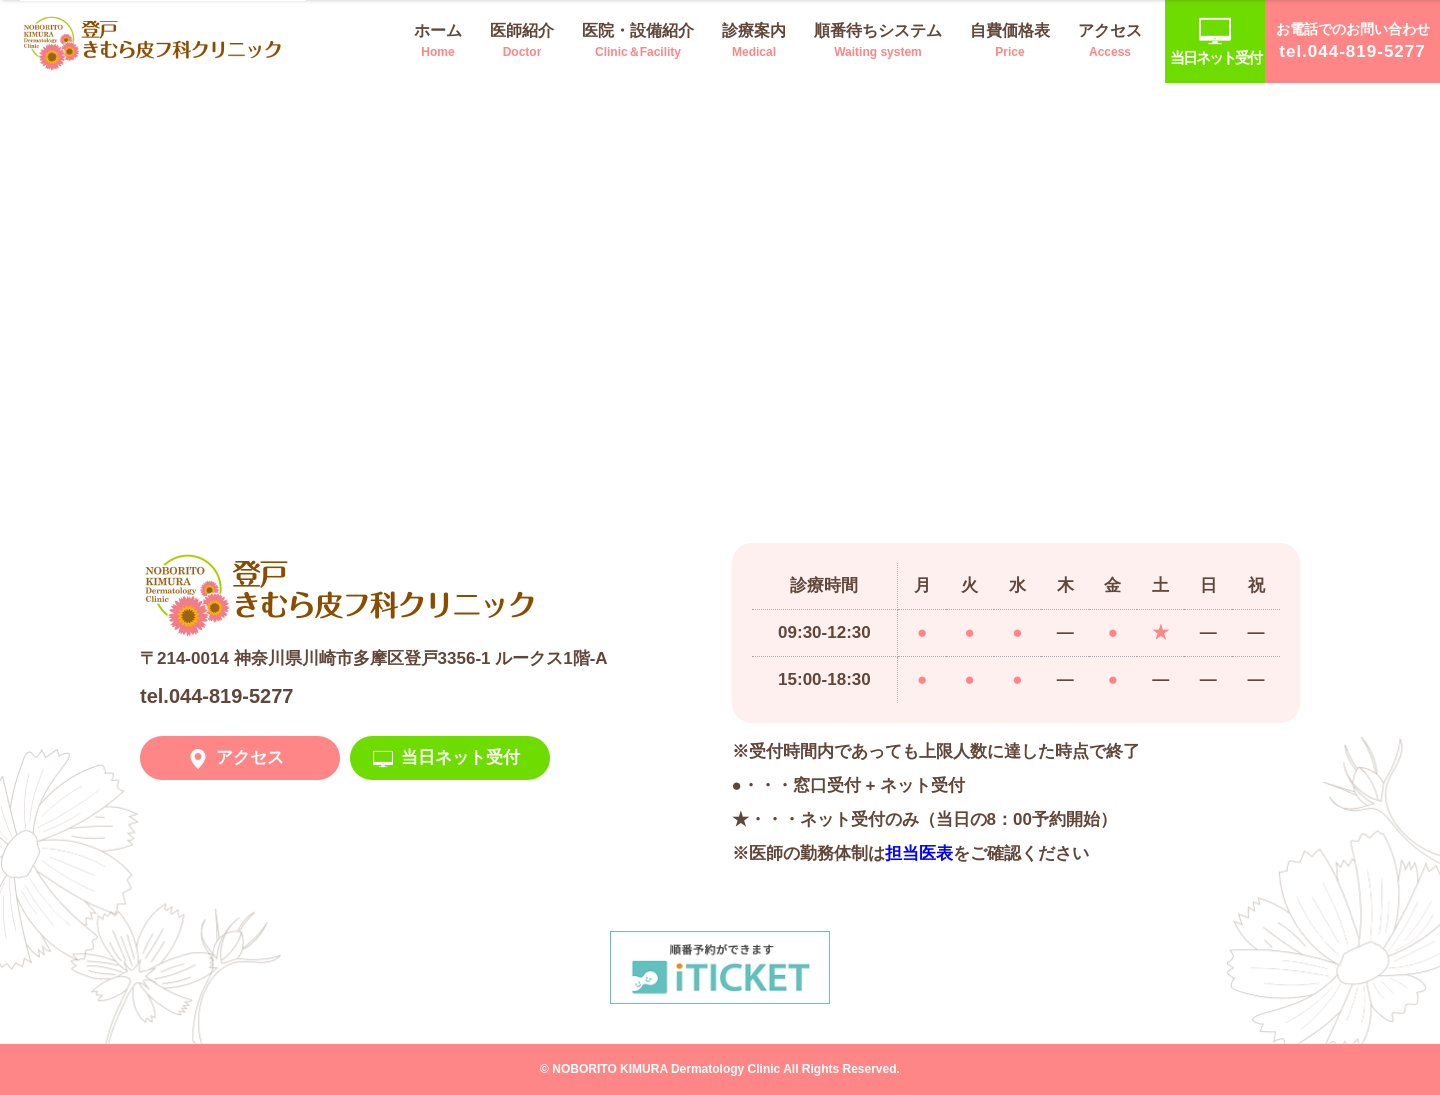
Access (1110, 39)
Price (1010, 39)
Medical (754, 39)
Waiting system (878, 39)
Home (438, 39)
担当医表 (919, 853)
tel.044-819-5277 (216, 696)
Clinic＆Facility (638, 39)
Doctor (522, 39)
